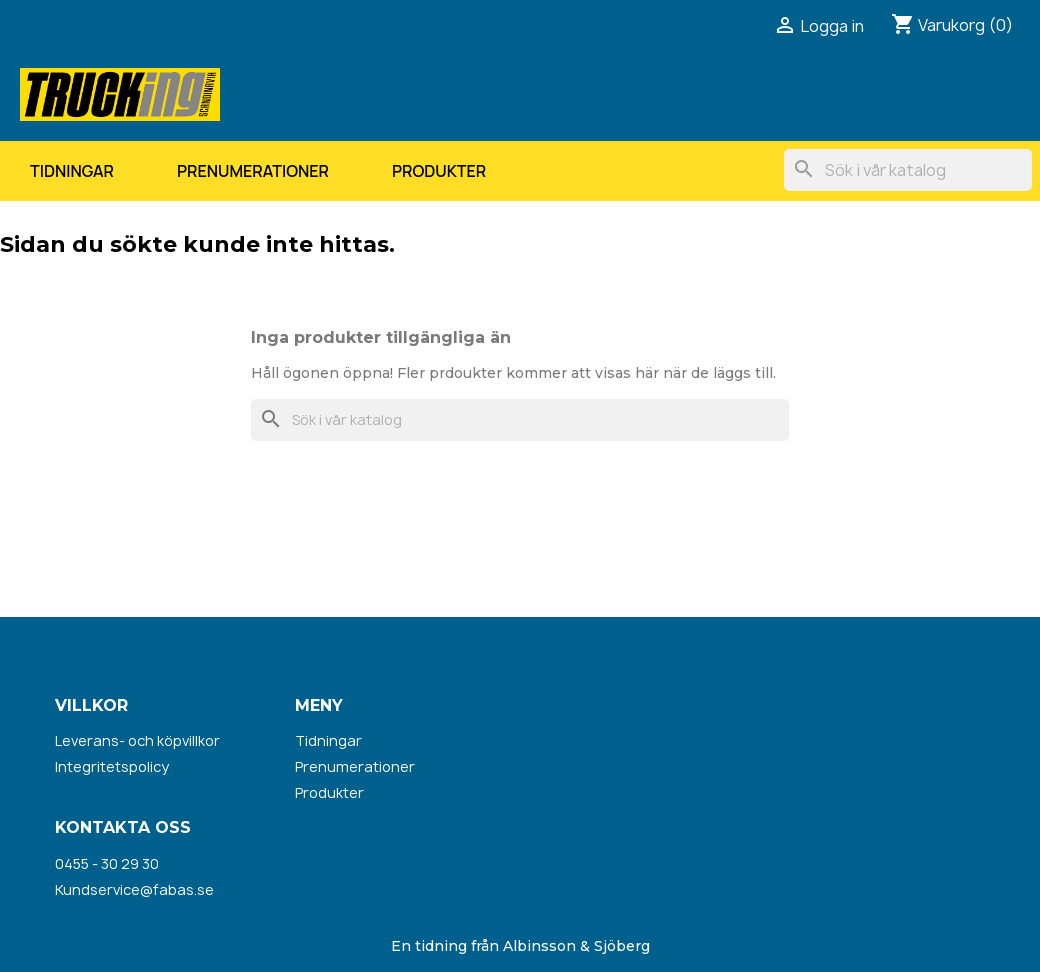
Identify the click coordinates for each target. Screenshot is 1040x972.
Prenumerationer (253, 171)
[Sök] (908, 170)
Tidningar (72, 171)
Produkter (439, 171)
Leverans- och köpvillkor (137, 740)
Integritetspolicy (112, 766)
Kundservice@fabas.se (134, 889)
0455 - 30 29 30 (107, 863)
